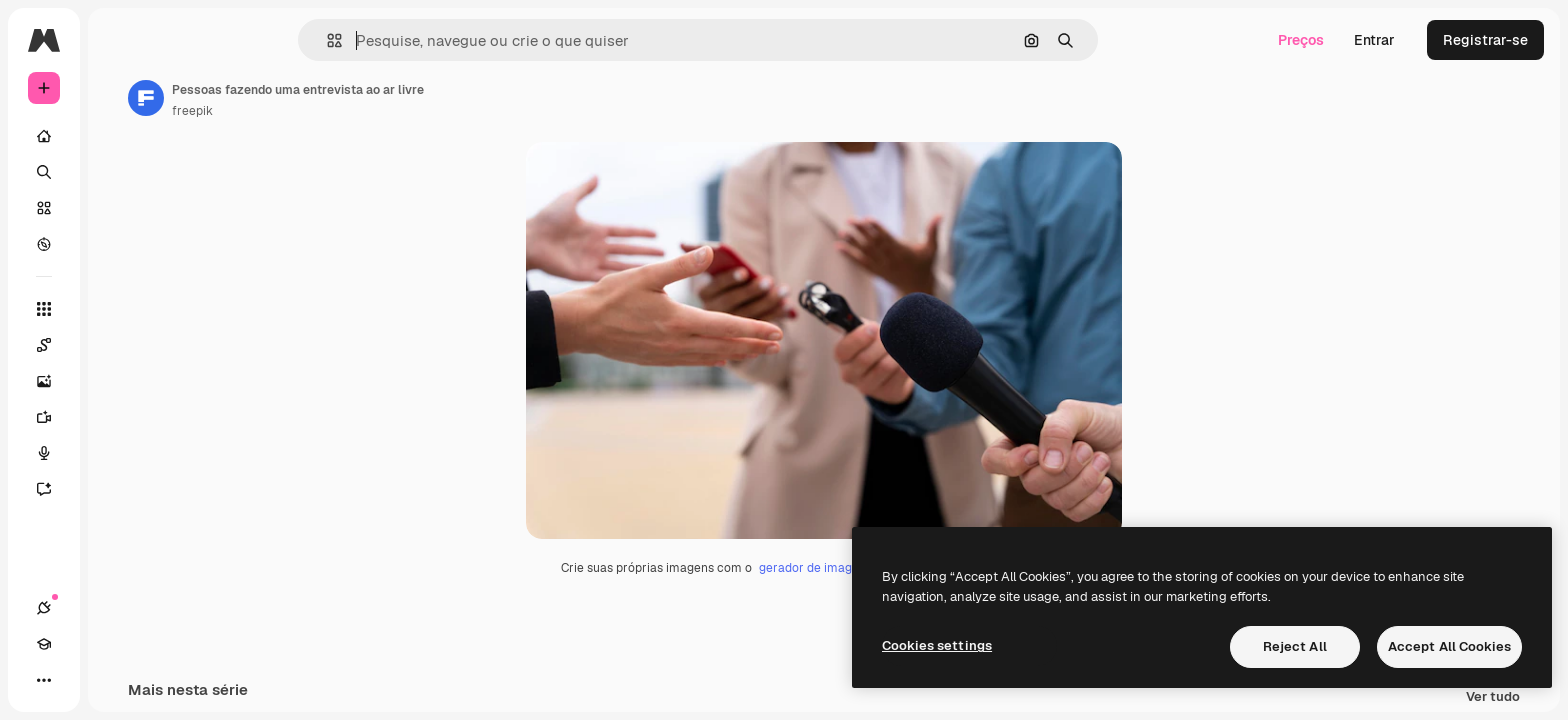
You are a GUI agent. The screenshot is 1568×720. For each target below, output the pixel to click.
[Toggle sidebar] (196, 40)
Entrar (1374, 40)
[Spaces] (120, 345)
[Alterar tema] (116, 680)
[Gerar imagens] (120, 381)
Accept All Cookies (1449, 646)
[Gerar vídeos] (120, 417)
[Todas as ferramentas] (120, 309)
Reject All (1295, 646)
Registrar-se (1485, 40)
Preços (1301, 40)
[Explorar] (120, 244)
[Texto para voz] (120, 453)
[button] (402, 40)
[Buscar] (120, 172)
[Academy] (80, 680)
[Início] (120, 136)
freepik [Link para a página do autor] (344, 111)
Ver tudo (1493, 700)
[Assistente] (120, 489)
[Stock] (120, 208)
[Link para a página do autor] (298, 98)
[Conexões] (44, 680)
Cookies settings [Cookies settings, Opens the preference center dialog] (937, 645)
